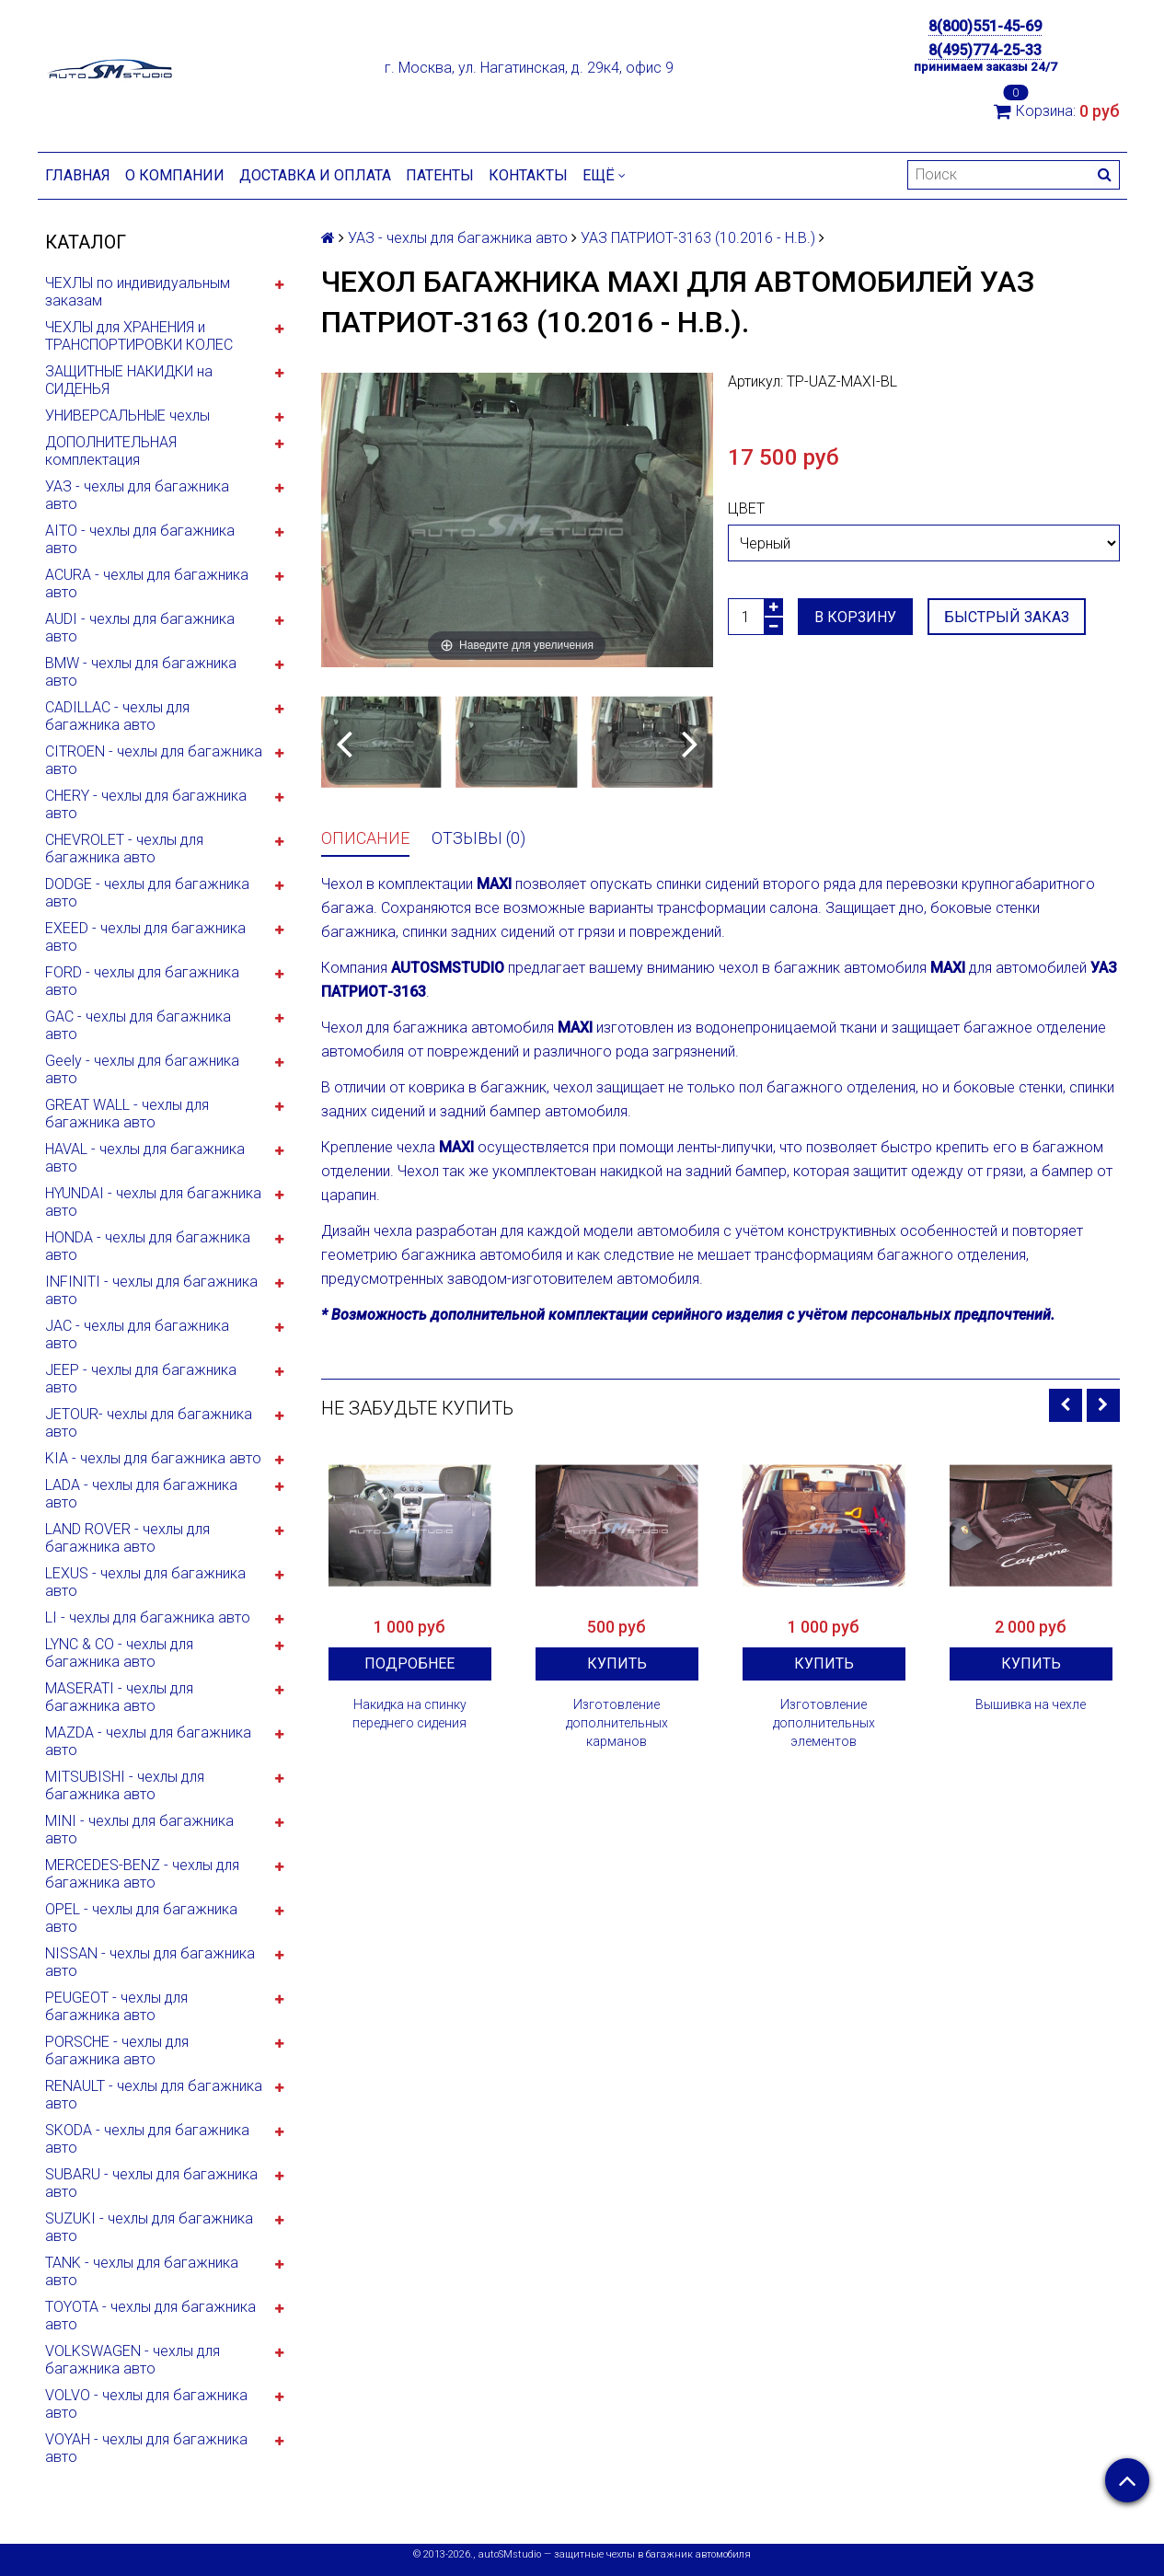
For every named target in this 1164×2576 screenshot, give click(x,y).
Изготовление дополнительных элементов (824, 1723)
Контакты (528, 175)
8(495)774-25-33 (985, 50)
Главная (77, 175)
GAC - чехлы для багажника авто (138, 1025)
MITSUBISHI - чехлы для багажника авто (124, 1785)
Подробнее (409, 1663)
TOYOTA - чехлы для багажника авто (150, 2315)
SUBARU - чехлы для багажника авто (151, 2183)
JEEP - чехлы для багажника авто (140, 1378)
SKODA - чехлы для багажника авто (147, 2138)
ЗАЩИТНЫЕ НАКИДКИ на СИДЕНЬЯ (129, 380)
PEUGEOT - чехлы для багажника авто (116, 2006)
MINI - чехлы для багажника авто (139, 1829)
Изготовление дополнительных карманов (617, 1723)
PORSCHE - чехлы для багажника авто (117, 2050)
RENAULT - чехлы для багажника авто (153, 2094)
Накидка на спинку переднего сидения (409, 1713)
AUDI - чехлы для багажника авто (140, 627)
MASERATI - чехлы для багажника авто (119, 1697)
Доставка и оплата (315, 175)
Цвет (746, 508)
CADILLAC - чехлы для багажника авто (117, 716)
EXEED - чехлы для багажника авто (145, 936)
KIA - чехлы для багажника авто (153, 1458)
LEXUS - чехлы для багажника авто (145, 1582)
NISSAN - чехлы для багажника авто (150, 1962)
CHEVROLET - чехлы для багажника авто (124, 848)
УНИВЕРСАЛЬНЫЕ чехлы (127, 415)
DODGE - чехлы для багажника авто (147, 892)
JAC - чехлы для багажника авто (137, 1334)
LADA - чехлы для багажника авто (141, 1493)
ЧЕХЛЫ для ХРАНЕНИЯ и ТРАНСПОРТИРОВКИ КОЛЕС (139, 335)
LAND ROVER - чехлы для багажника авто (127, 1537)
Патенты (440, 175)
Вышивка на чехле (1030, 1704)
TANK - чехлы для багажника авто (141, 2271)
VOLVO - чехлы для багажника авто (146, 2403)
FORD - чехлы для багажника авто (142, 981)
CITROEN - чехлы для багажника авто (153, 760)
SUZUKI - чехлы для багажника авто (149, 2227)
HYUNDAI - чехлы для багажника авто (153, 1201)
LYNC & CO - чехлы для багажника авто (119, 1652)
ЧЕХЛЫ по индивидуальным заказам (137, 291)
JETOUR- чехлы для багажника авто (148, 1422)
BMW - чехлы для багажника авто (140, 671)
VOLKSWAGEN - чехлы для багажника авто (132, 2359)
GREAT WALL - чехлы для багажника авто (127, 1113)
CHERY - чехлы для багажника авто (146, 804)
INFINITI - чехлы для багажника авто (151, 1290)
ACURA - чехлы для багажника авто (146, 583)
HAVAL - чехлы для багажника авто (145, 1157)
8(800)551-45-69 (985, 26)
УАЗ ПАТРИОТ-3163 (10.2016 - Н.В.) (698, 238)
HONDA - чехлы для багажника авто (147, 1246)
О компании (175, 175)
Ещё (604, 175)
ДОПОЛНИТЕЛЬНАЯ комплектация (111, 450)
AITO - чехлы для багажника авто (140, 539)
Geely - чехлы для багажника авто (142, 1069)
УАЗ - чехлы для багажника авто (137, 495)
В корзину (855, 617)
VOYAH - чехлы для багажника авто (146, 2448)
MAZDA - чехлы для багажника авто (148, 1741)
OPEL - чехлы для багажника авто (141, 1917)
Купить (617, 1663)
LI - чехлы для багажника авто (147, 1617)
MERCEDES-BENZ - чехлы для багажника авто (142, 1873)
